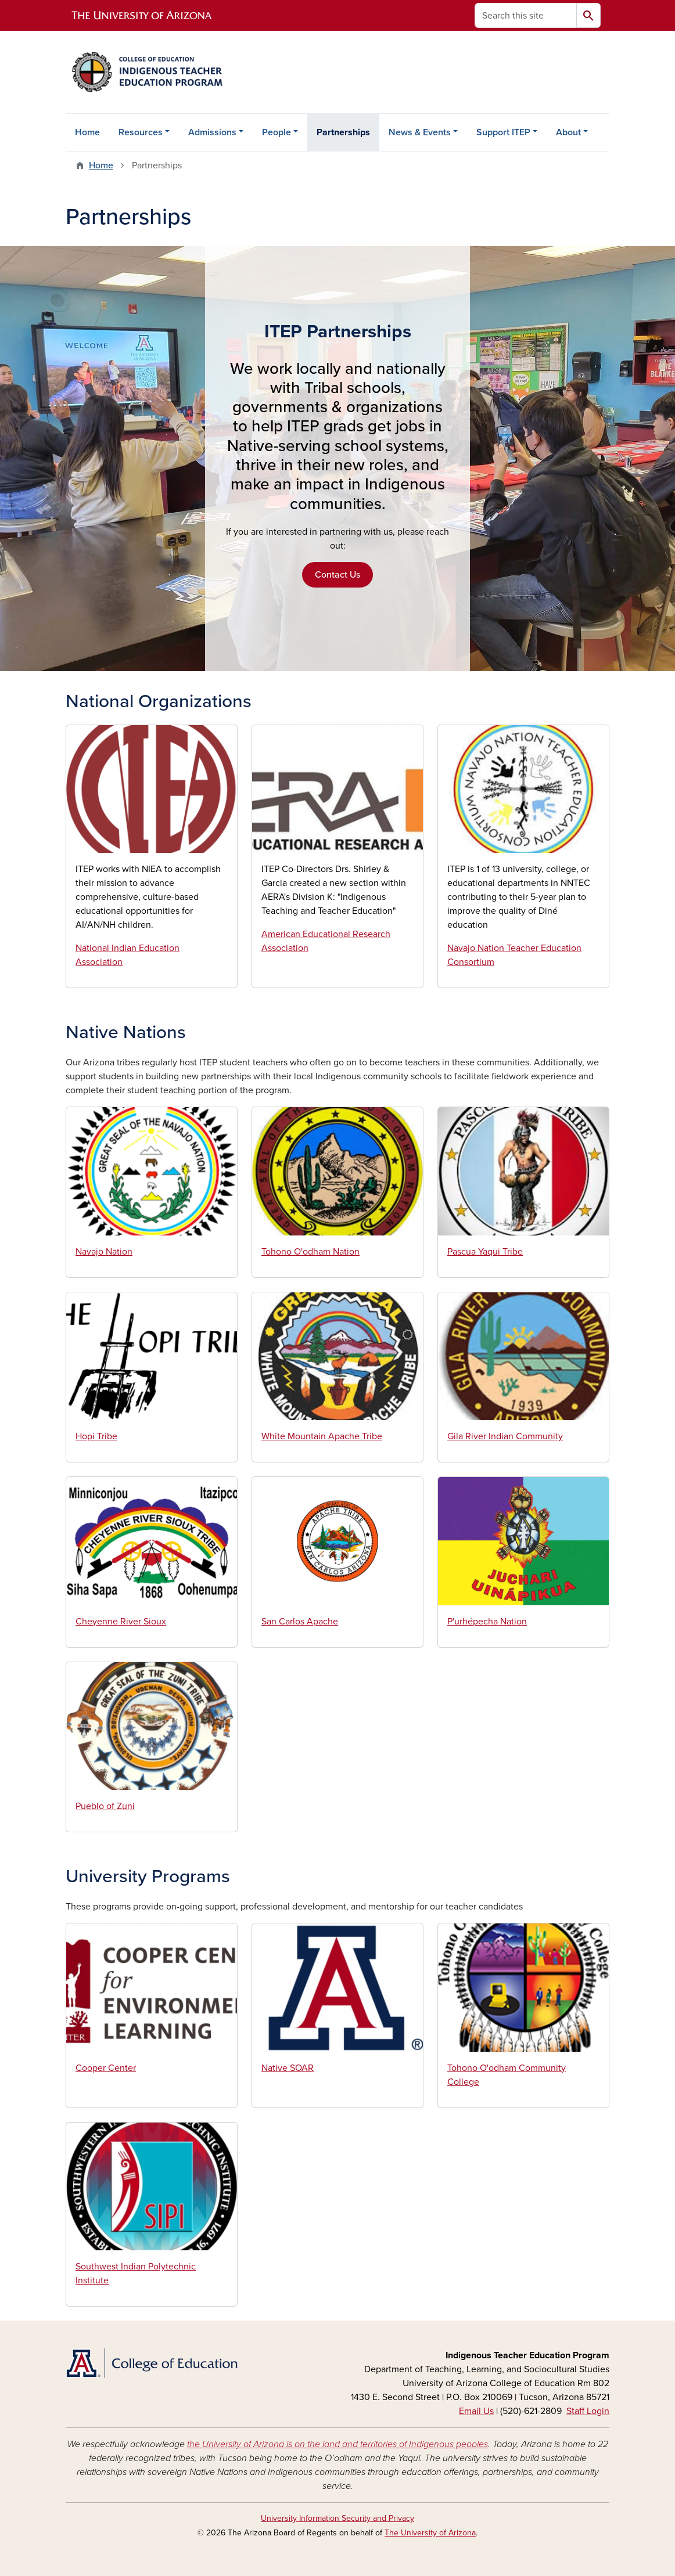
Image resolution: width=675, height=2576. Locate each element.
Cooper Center (106, 2068)
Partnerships (343, 132)
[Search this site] (526, 15)
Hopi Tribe (96, 1436)
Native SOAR (287, 2068)
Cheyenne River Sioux (121, 1621)
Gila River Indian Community (505, 1436)
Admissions (212, 132)
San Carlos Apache (299, 1621)
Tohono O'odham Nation (310, 1252)
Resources (141, 132)
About (568, 132)
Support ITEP (503, 132)
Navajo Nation (104, 1252)
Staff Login (587, 2411)
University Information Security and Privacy (337, 2518)
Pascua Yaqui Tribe (485, 1252)
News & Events (420, 132)
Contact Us (337, 575)
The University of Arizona (430, 2533)
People (276, 132)
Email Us (476, 2411)
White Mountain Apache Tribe (321, 1436)
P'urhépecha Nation (487, 1621)
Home (87, 132)
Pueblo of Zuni (105, 1806)
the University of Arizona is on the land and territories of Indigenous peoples (337, 2444)
